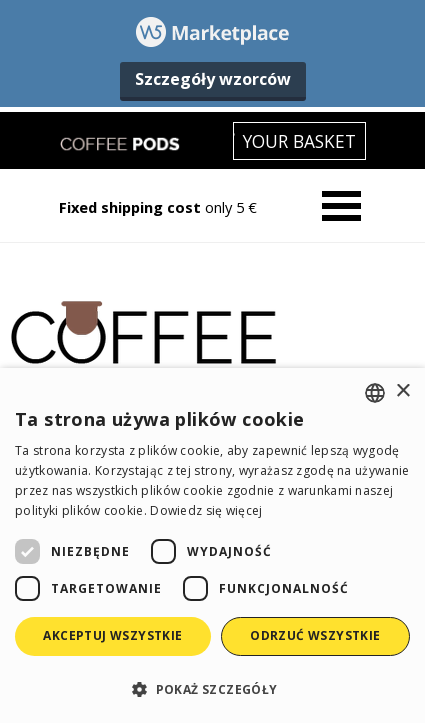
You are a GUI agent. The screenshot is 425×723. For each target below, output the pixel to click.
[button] (212, 688)
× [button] (402, 391)
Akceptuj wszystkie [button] (112, 635)
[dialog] (212, 545)
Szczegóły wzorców (213, 79)
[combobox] (375, 393)
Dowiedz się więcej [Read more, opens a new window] (206, 510)
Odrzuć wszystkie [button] (315, 635)
